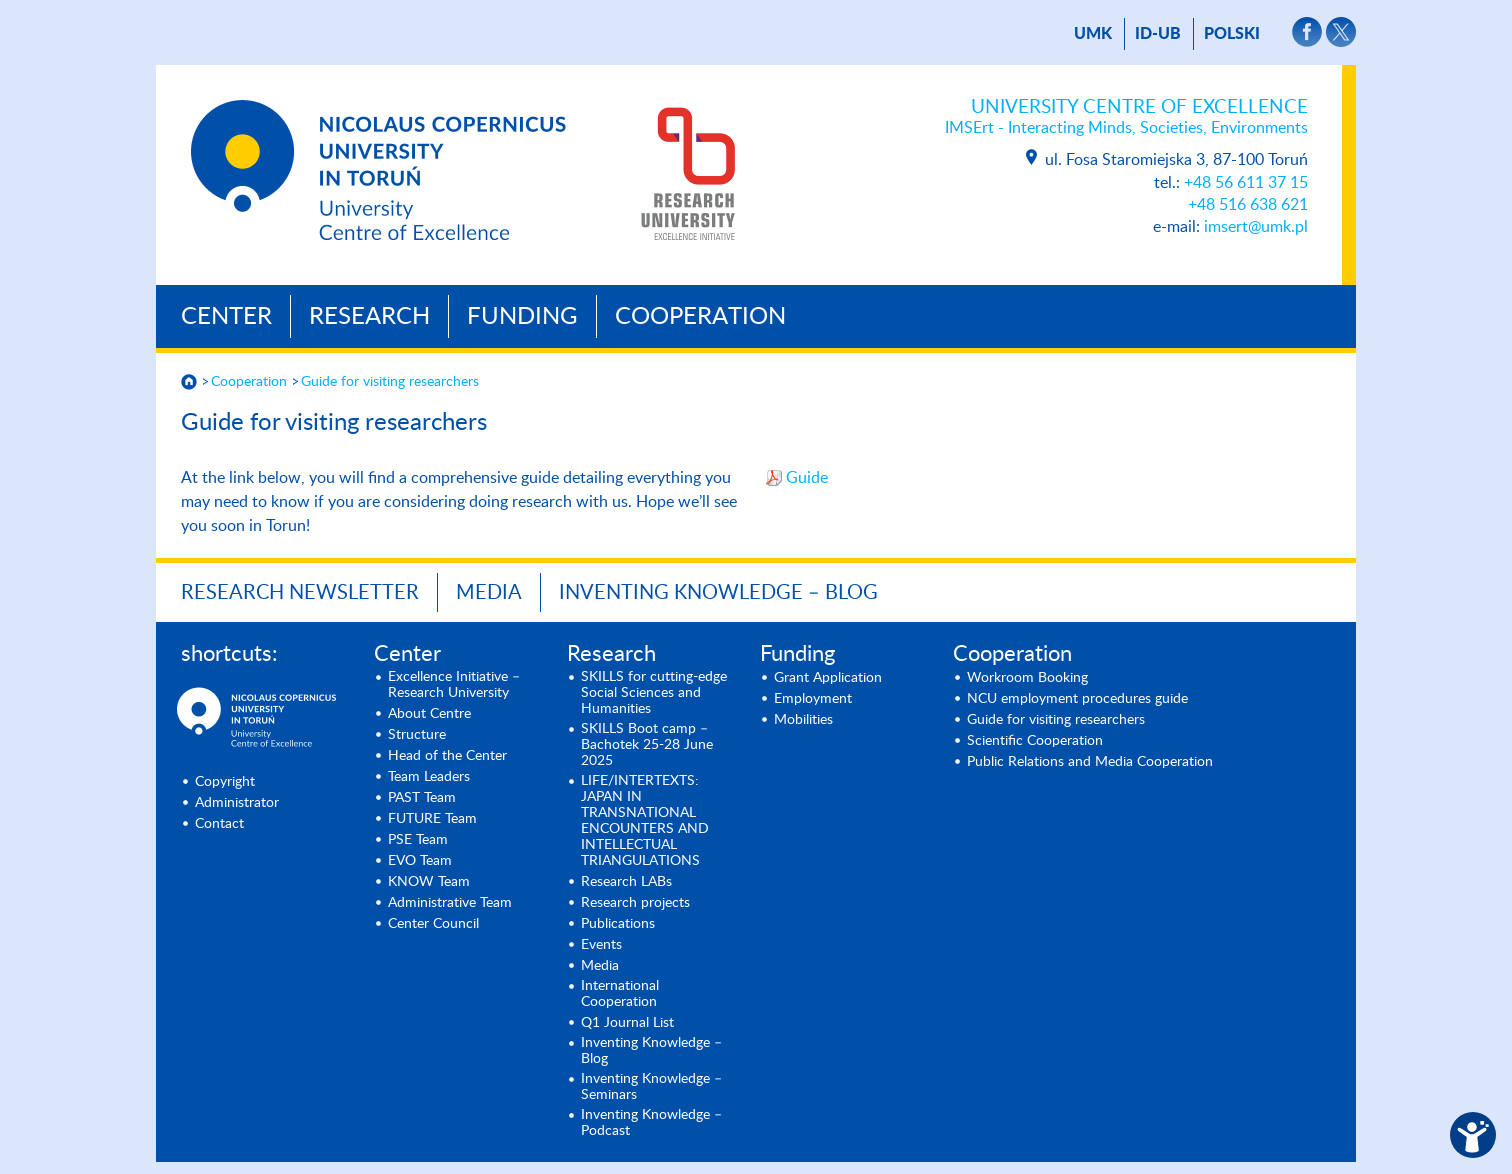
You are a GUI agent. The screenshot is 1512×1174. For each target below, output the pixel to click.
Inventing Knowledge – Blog (718, 593)
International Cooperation (620, 994)
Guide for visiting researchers (390, 382)
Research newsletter (300, 593)
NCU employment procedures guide (1077, 699)
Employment (813, 699)
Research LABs (626, 882)
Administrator (237, 803)
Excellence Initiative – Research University (454, 685)
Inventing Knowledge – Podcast (651, 1123)
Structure (417, 735)
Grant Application (828, 678)
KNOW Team (429, 882)
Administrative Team (450, 903)
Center (226, 317)
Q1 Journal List (627, 1023)
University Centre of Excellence (1126, 118)
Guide (809, 478)
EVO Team (420, 861)
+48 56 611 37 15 (1246, 183)
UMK (1093, 34)
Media (489, 593)
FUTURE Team (432, 819)
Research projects (635, 903)
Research (369, 317)
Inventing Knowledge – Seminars (651, 1087)
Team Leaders (429, 777)
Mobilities (803, 720)
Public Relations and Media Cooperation (1090, 762)
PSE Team (418, 840)
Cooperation (700, 317)
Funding (522, 317)
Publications (618, 924)
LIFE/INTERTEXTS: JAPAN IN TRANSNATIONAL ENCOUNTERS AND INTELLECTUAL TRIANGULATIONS (645, 821)
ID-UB (1158, 34)
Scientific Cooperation (1035, 741)
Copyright (225, 782)
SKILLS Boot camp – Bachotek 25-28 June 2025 (647, 745)
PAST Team (422, 798)
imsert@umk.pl (1256, 227)
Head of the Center (447, 756)
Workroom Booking (1027, 678)
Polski (1232, 34)
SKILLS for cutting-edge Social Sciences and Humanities (654, 693)
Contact (219, 824)
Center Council (433, 924)
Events (601, 945)
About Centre (429, 714)
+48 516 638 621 (1248, 205)
